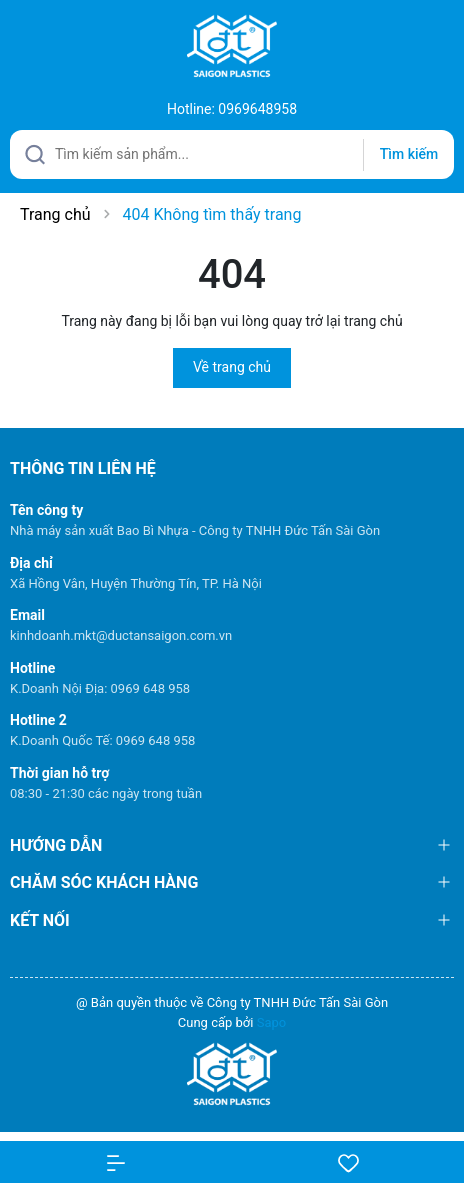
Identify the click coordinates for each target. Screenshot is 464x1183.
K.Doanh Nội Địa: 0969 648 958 (100, 688)
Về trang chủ (232, 367)
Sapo (272, 1022)
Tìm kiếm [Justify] (409, 154)
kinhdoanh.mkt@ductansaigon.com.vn (121, 635)
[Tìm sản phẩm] (232, 154)
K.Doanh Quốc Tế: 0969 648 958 (102, 740)
